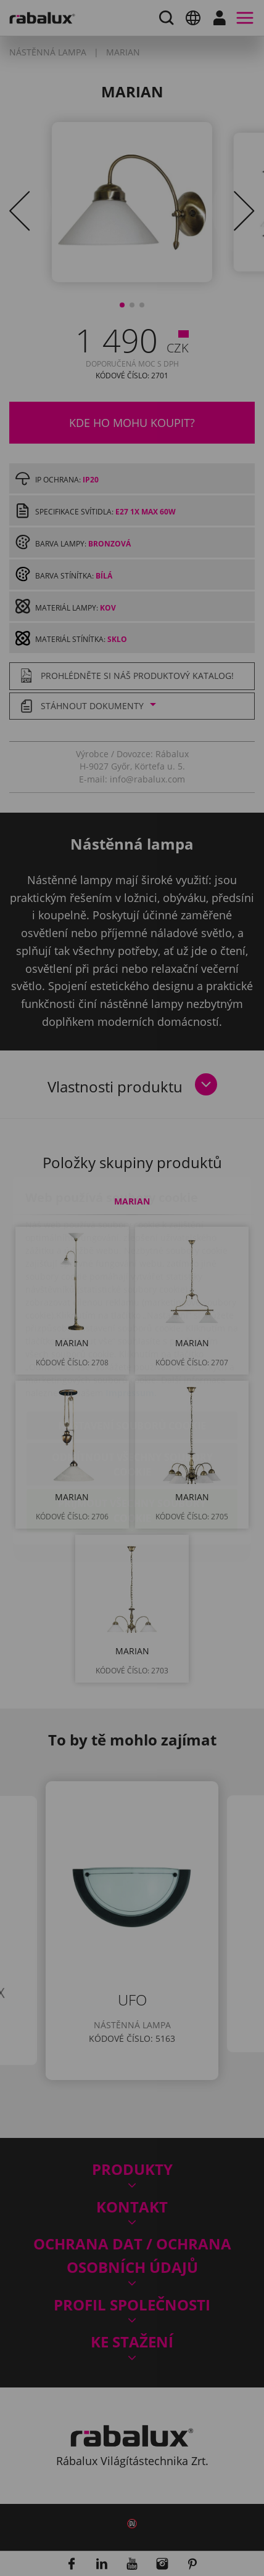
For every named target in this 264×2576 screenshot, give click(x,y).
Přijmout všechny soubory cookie (132, 1438)
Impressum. (131, 1320)
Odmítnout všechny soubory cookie (132, 1392)
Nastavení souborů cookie (132, 1353)
